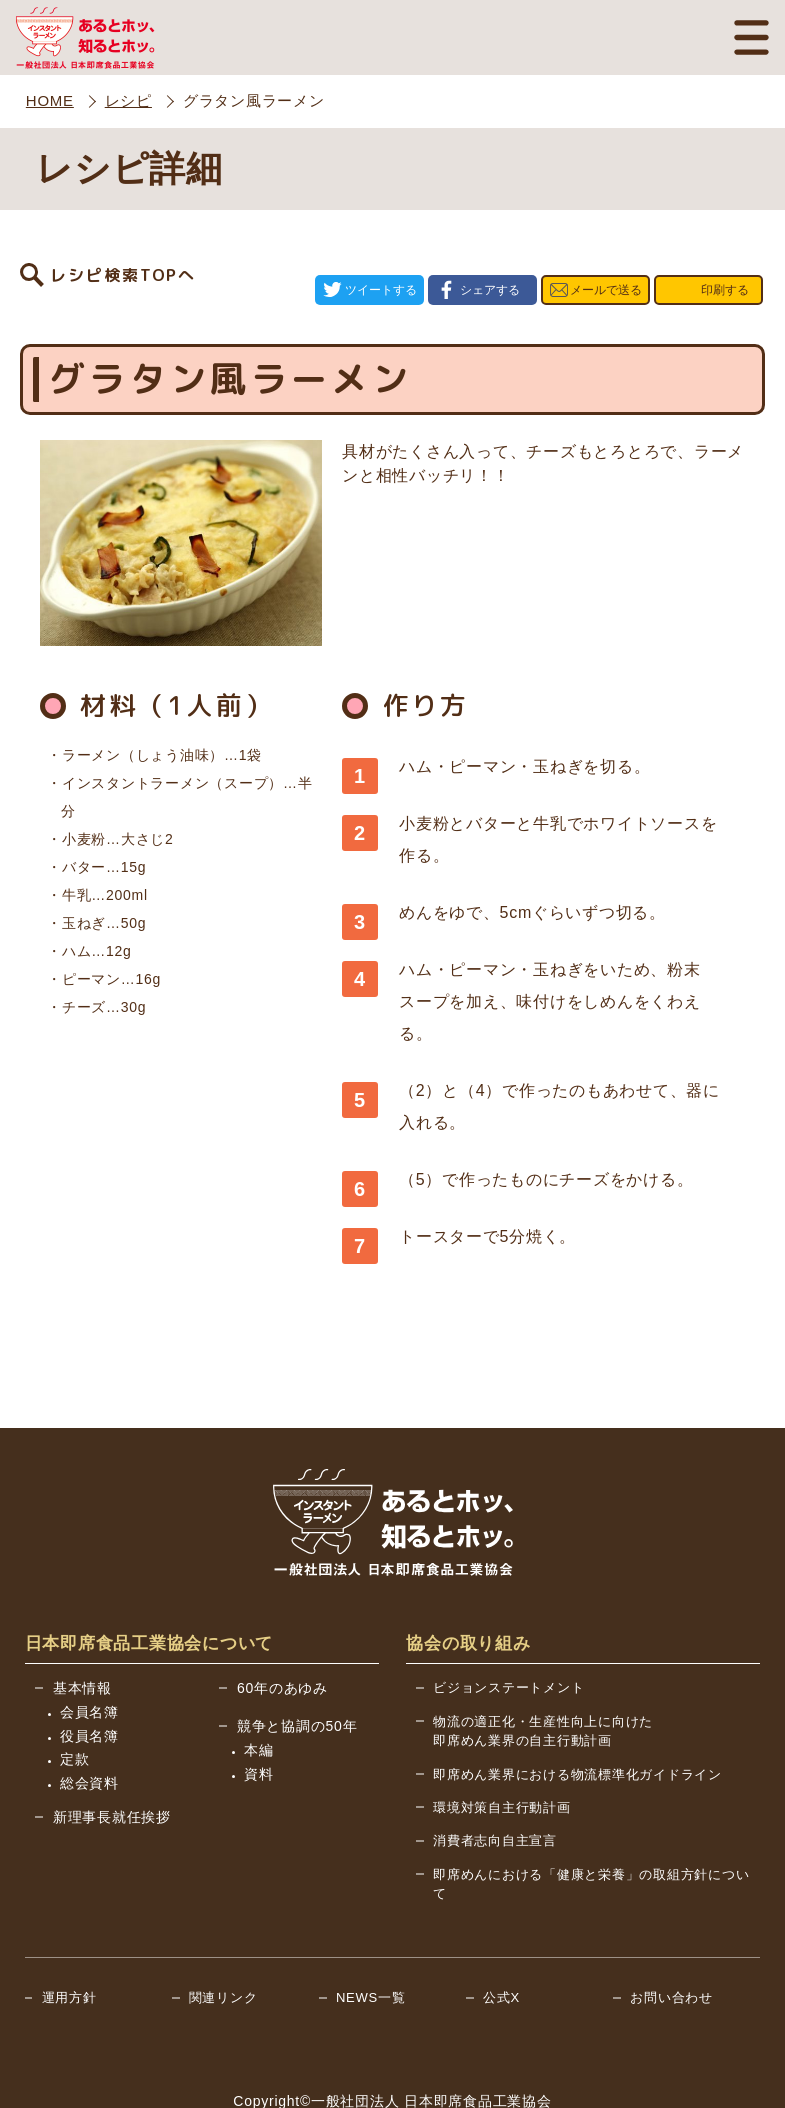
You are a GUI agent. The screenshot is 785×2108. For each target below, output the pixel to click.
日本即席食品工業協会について (149, 1585)
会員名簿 (89, 1654)
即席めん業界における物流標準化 (577, 1716)
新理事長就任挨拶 (112, 1759)
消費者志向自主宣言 (495, 1782)
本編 (259, 1692)
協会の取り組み (468, 1585)
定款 (75, 1701)
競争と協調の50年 (297, 1668)
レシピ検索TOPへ (123, 261)
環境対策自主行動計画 (502, 1749)
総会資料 (89, 1725)
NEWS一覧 (371, 1939)
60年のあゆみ (282, 1630)
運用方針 (69, 1939)
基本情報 (82, 1630)
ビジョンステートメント (508, 1629)
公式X (501, 1939)
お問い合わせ (671, 1939)
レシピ (128, 100)
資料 (259, 1716)
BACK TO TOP (691, 2079)
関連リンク (223, 1939)
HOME (50, 100)
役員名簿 (89, 1678)
